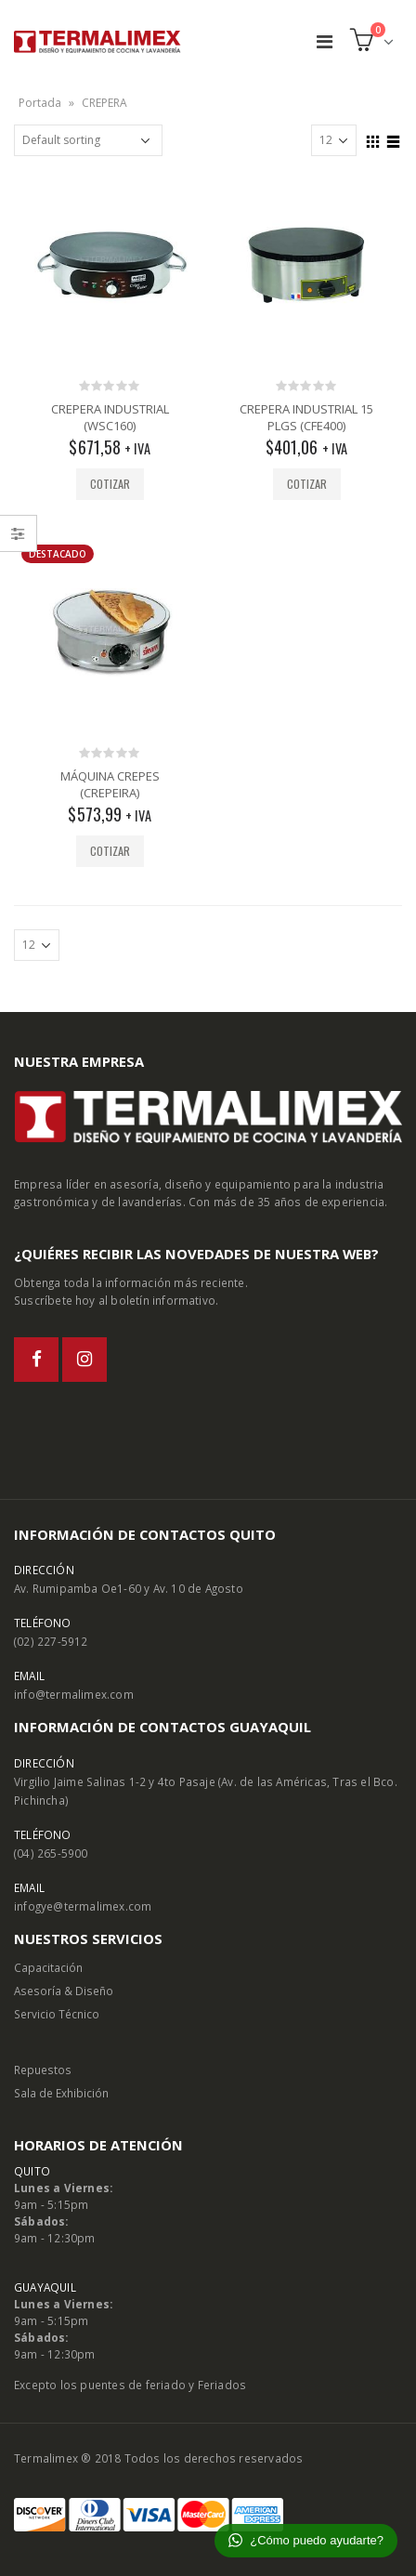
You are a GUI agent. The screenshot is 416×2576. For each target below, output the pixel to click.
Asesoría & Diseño (63, 1990)
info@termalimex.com (74, 1694)
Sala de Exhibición (61, 2092)
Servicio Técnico (56, 2013)
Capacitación (48, 1967)
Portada (40, 103)
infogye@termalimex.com (82, 1906)
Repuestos (43, 2069)
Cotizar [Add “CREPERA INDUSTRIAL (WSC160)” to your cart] (110, 484)
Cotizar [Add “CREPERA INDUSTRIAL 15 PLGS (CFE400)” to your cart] (307, 484)
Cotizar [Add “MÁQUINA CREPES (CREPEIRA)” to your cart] (110, 851)
